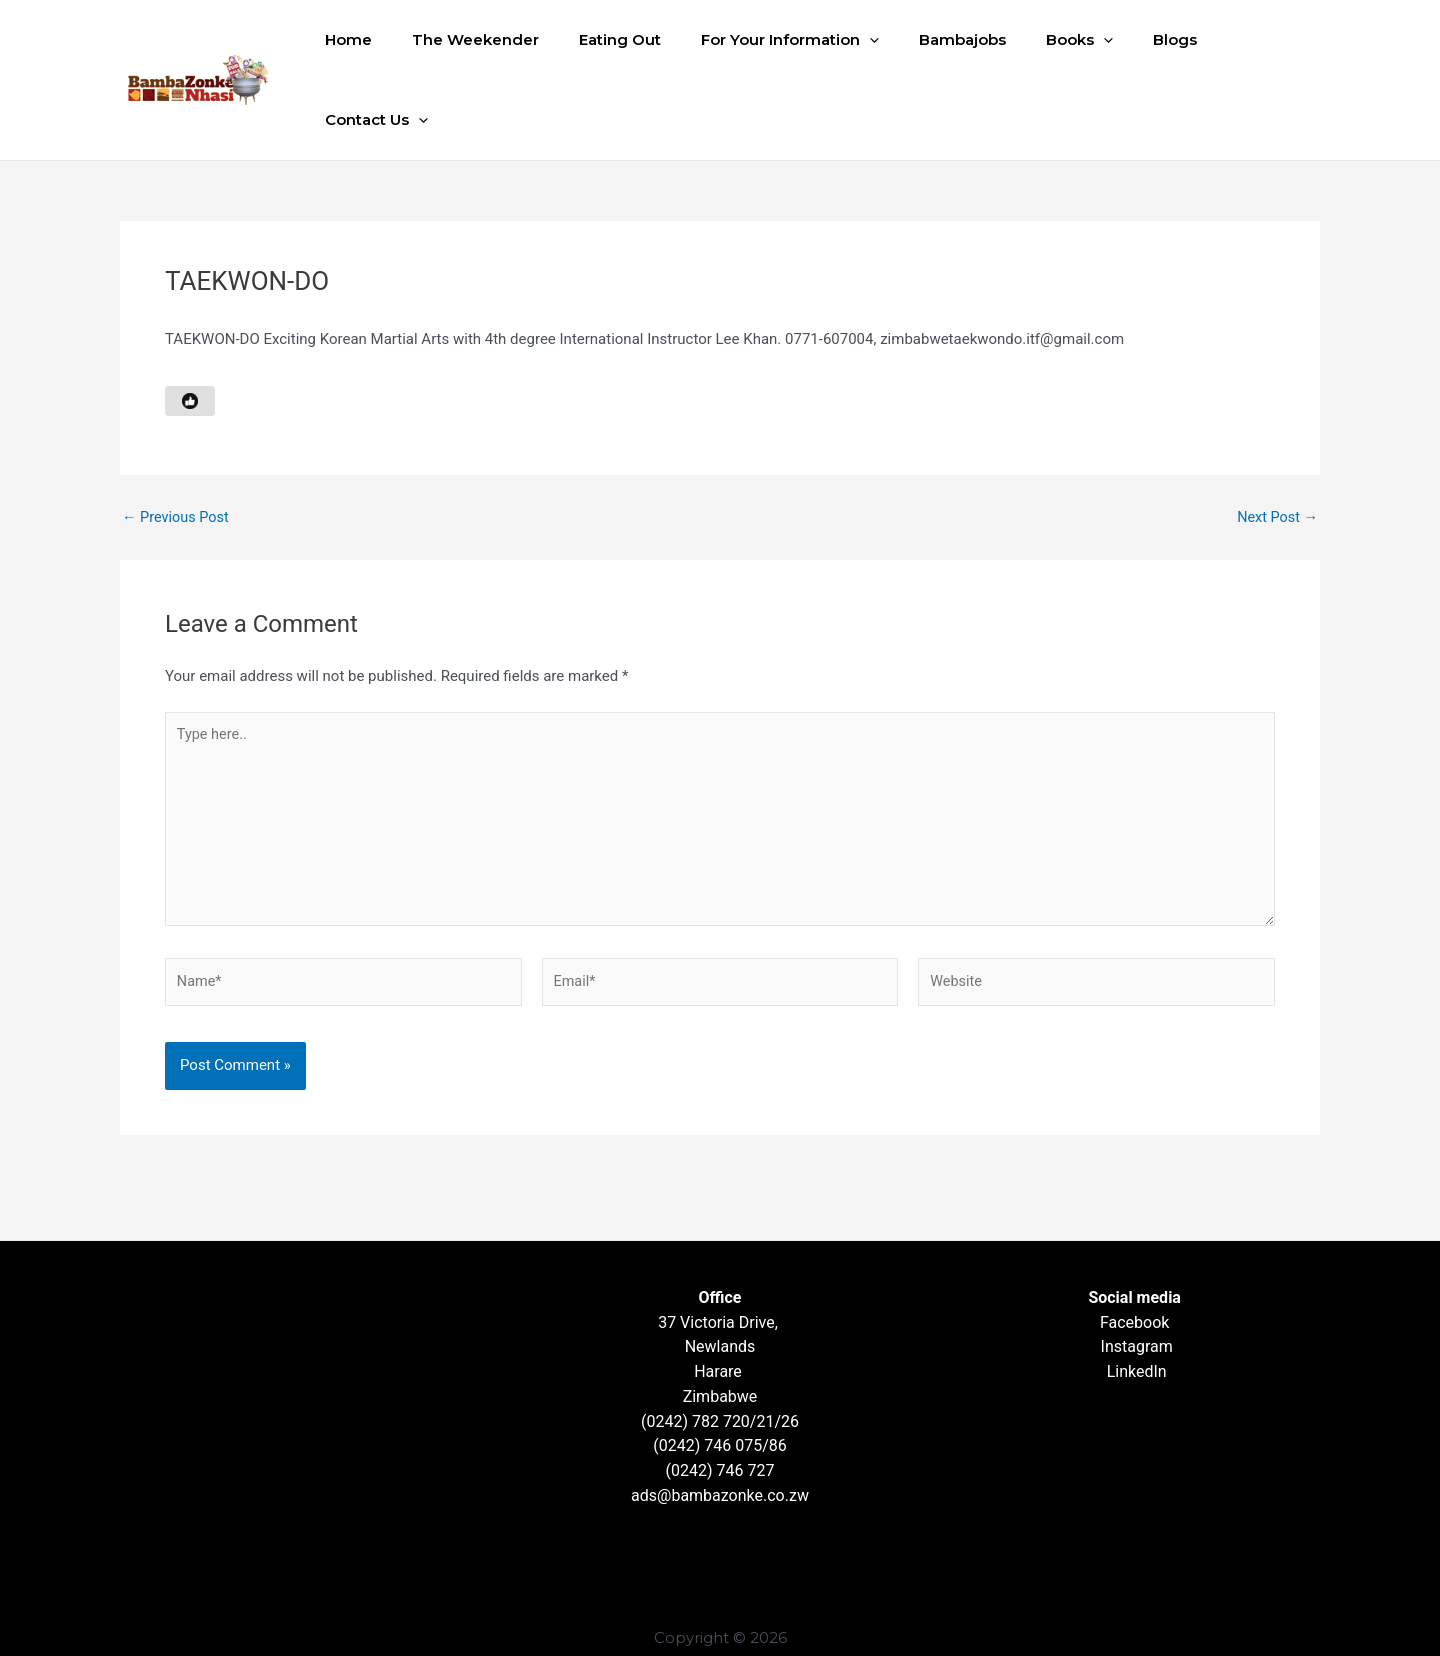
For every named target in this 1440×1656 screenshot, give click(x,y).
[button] (874, 40)
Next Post (1276, 437)
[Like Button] (190, 321)
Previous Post (177, 437)
